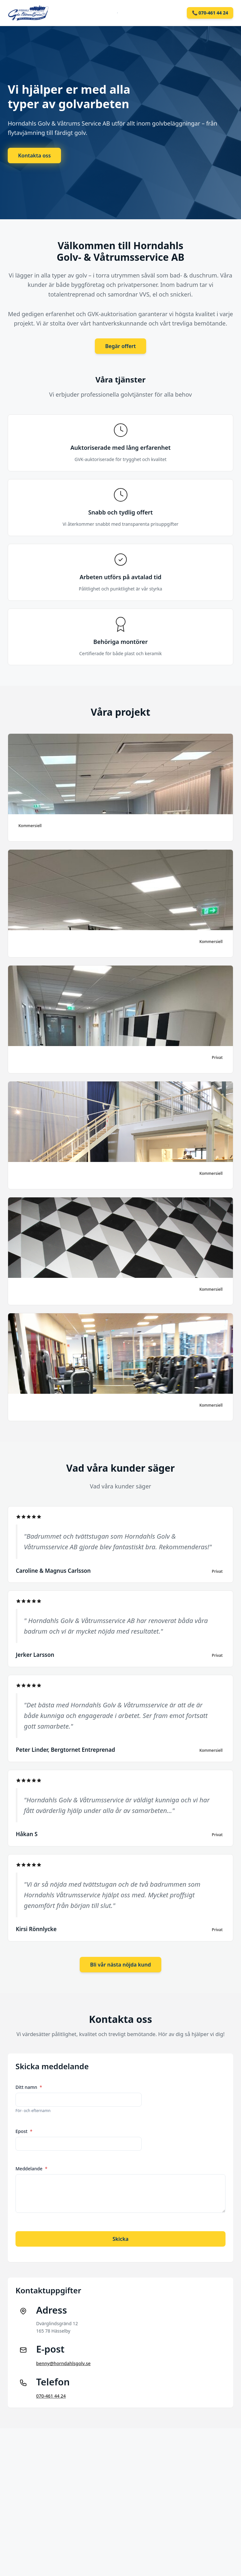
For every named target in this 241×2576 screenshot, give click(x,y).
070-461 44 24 (51, 2396)
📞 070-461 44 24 (210, 13)
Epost (24, 2131)
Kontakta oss (34, 155)
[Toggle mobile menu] (117, 13)
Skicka (121, 2238)
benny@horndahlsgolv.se (63, 2363)
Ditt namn (28, 2087)
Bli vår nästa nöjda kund (120, 1964)
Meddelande (31, 2169)
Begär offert (120, 346)
